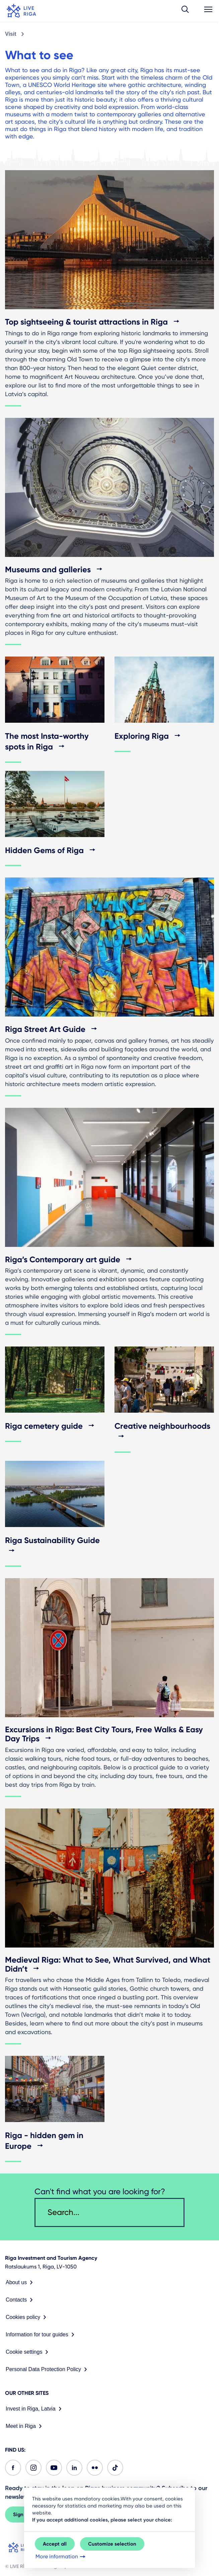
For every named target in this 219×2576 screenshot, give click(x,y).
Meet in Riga (25, 2426)
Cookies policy (27, 2317)
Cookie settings (28, 2352)
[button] (185, 10)
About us (20, 2282)
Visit (10, 34)
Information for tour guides (41, 2335)
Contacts (20, 2300)
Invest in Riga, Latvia (35, 2409)
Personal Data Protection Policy (48, 2369)
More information (61, 2557)
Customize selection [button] (112, 2544)
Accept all (55, 2544)
